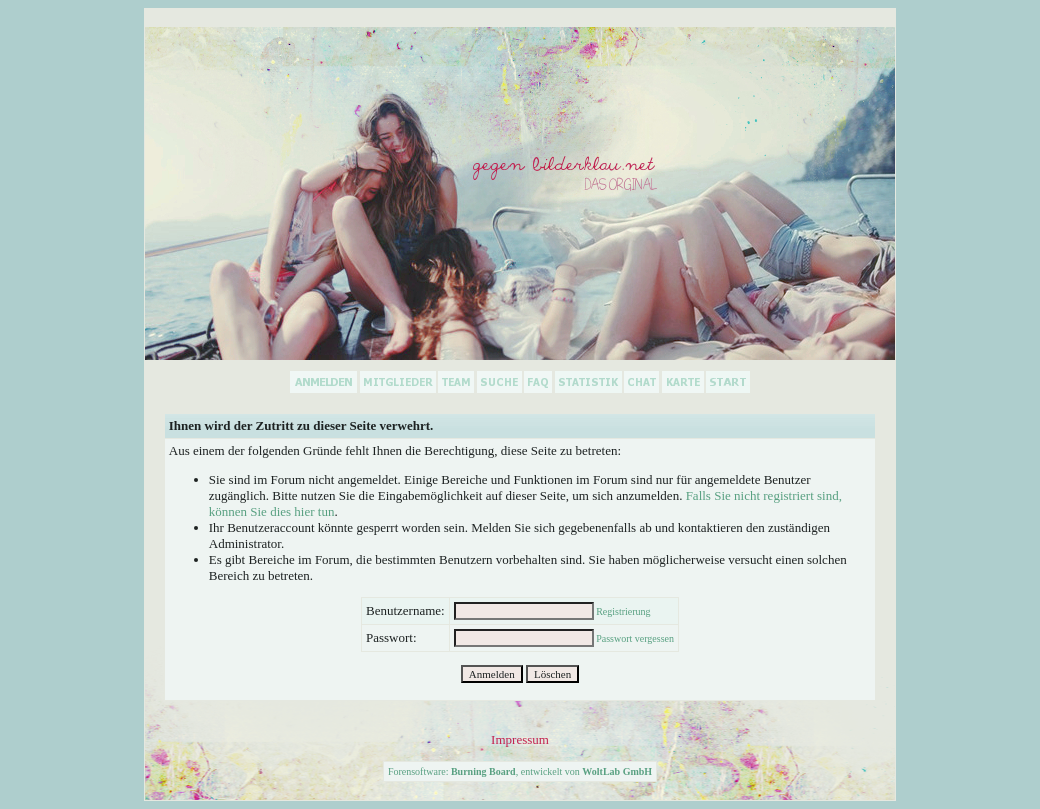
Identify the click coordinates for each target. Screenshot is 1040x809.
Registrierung (623, 611)
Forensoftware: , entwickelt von (520, 771)
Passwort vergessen (635, 638)
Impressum (520, 739)
